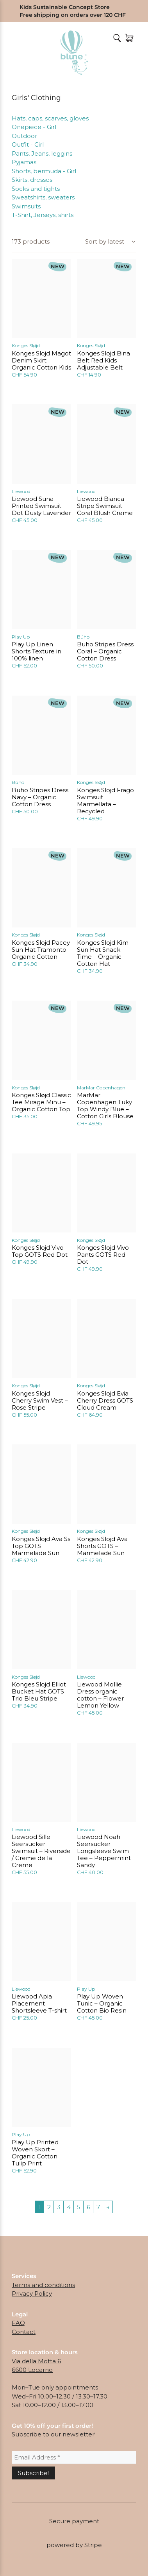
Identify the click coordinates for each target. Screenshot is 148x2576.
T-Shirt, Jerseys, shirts (42, 215)
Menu (16, 38)
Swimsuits (26, 206)
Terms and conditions (43, 2285)
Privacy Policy (32, 2293)
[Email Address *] (74, 2457)
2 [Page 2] (49, 2207)
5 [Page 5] (78, 2207)
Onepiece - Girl (34, 127)
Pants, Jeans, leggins (42, 153)
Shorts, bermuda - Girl (44, 171)
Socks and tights (36, 188)
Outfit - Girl (28, 144)
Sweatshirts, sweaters (43, 197)
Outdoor (24, 136)
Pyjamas (24, 162)
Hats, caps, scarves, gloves (50, 118)
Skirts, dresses (32, 179)
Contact (24, 2332)
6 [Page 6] (88, 2207)
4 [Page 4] (69, 2207)
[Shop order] (110, 241)
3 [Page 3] (59, 2207)
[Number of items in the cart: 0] (129, 37)
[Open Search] (116, 38)
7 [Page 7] (98, 2207)
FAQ (18, 2323)
